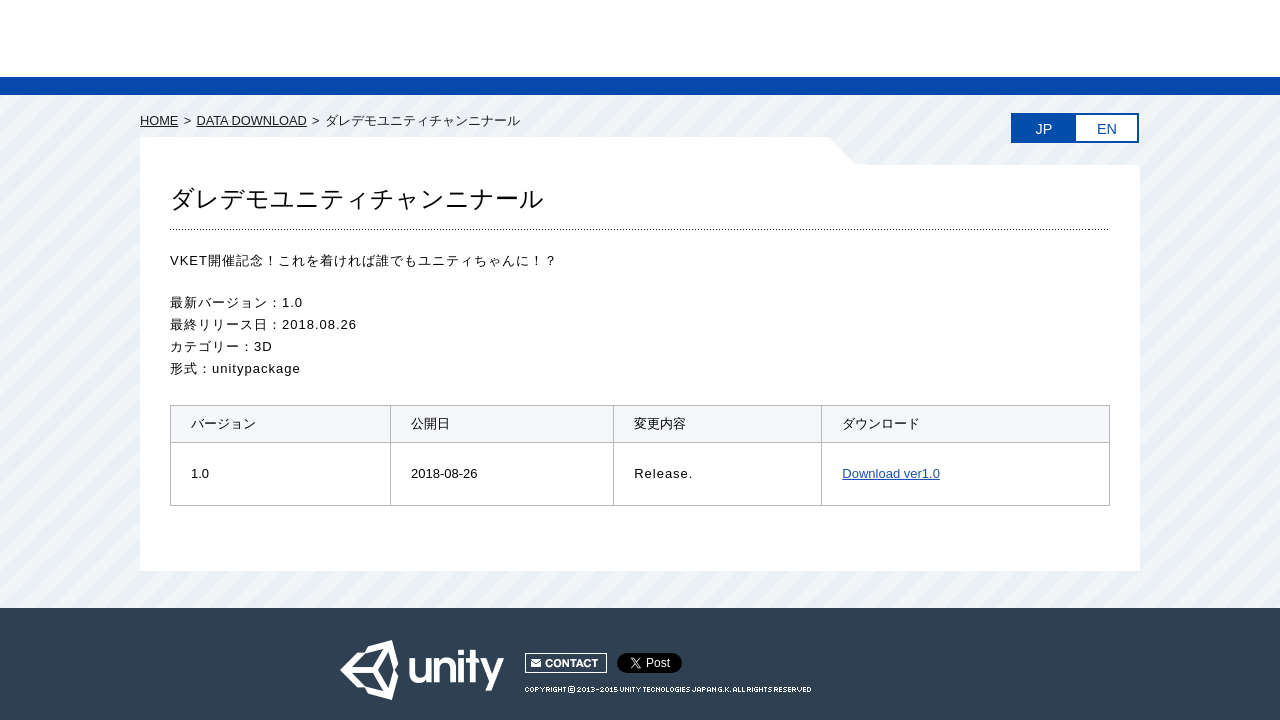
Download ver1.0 (891, 473)
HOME (159, 120)
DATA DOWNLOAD (251, 120)
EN (1107, 129)
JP (1044, 129)
